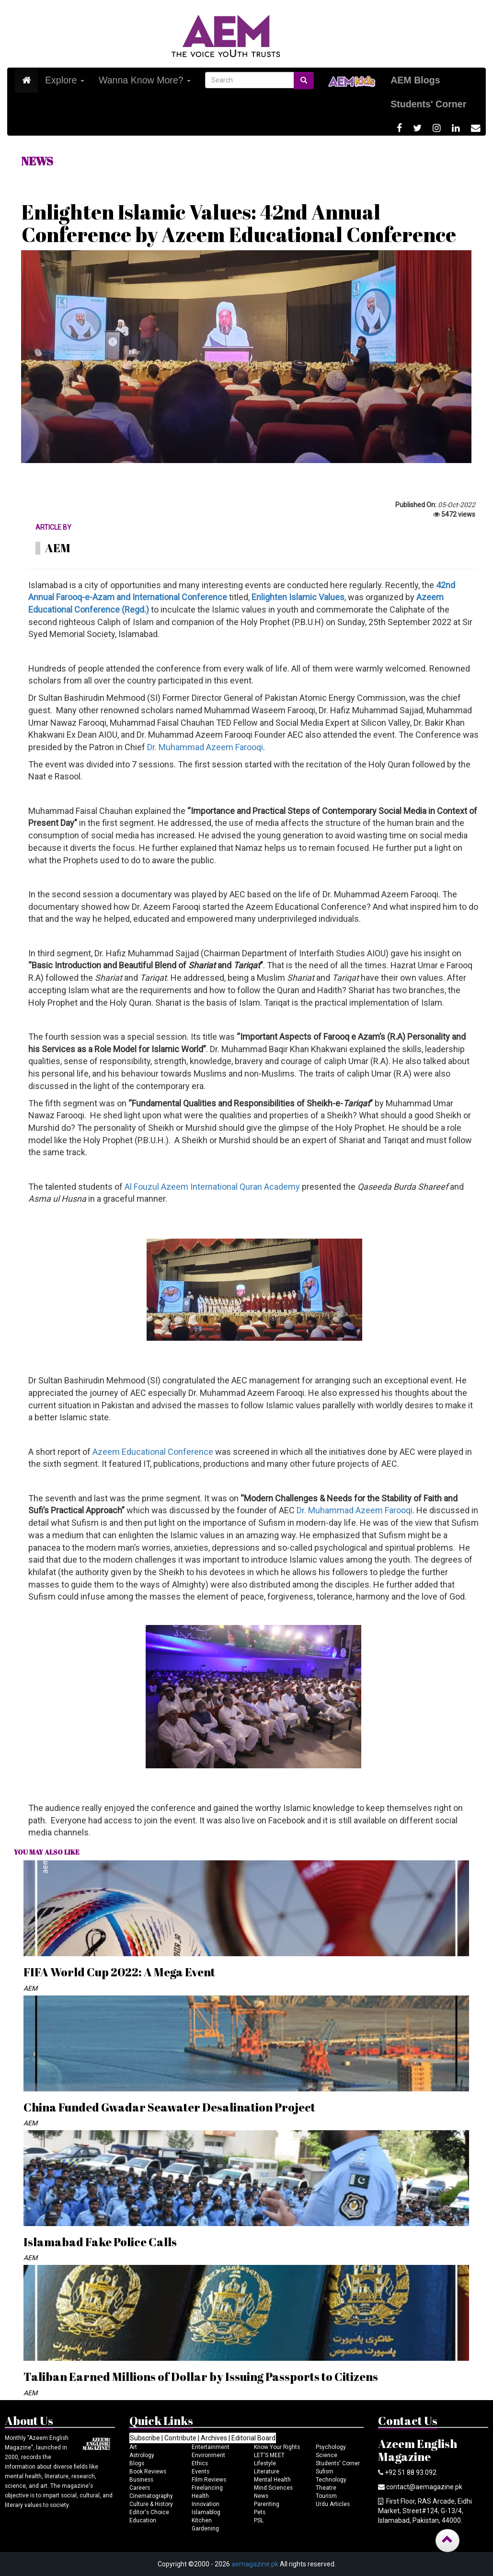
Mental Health (272, 2479)
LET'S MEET (269, 2455)
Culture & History (151, 2504)
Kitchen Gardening (205, 2524)
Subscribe (145, 2438)
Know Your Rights (277, 2447)
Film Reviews (209, 2479)
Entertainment (210, 2447)
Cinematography (151, 2496)
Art (133, 2447)
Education (142, 2520)
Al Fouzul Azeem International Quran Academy (212, 1187)
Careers (139, 2487)
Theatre (326, 2487)
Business (141, 2479)
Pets (259, 2512)
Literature (266, 2471)
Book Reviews (147, 2471)
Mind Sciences (273, 2487)
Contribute (180, 2438)
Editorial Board (253, 2438)
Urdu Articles (333, 2504)
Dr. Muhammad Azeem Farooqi (205, 747)
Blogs (136, 2463)
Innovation (205, 2504)
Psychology (331, 2447)
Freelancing (207, 2487)
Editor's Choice (149, 2512)
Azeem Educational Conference (152, 1452)
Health (200, 2496)
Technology (331, 2479)
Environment (208, 2455)
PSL (259, 2520)
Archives (214, 2438)
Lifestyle (265, 2463)
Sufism (324, 2471)
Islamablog (206, 2512)
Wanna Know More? (145, 80)
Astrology (141, 2455)
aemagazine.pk (254, 2564)
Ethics (200, 2463)
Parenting (266, 2504)
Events (200, 2471)
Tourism (326, 2496)
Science (326, 2455)
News (261, 2496)
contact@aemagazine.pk (424, 2487)
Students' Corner (338, 2463)
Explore (64, 80)
